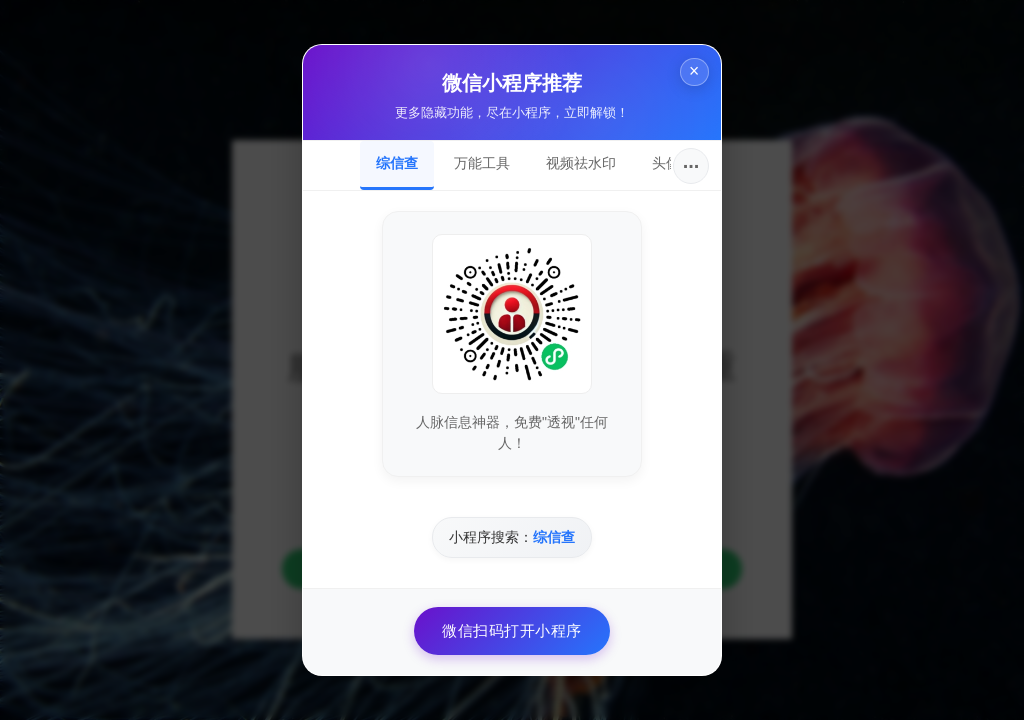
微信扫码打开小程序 (512, 630)
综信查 (397, 163)
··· (691, 166)
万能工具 (482, 163)
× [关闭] (688, 78)
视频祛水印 (581, 163)
